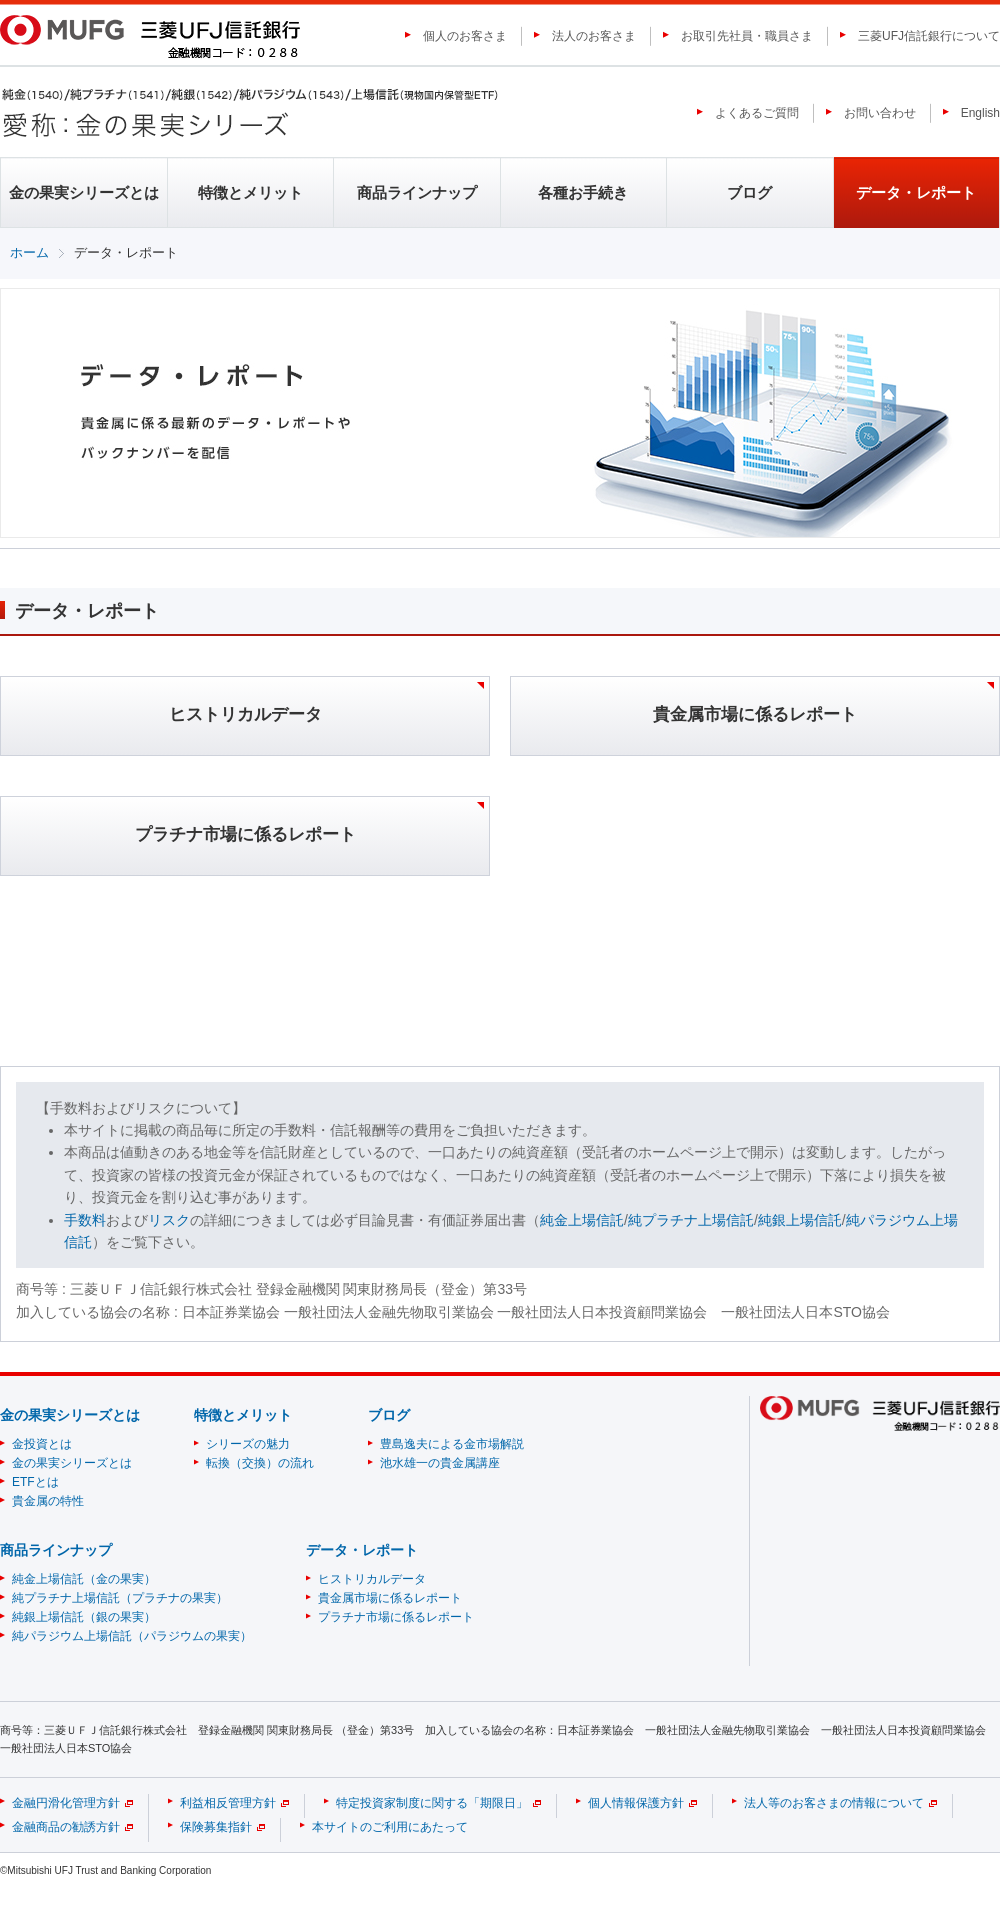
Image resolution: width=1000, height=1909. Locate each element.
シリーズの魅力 (248, 1444)
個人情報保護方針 (636, 1803)
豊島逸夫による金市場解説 (452, 1444)
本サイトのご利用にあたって (390, 1827)
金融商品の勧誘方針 (66, 1827)
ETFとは (35, 1482)
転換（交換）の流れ (260, 1463)
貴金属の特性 (48, 1501)
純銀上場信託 (800, 1220)
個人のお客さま (465, 36)
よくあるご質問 (757, 113)
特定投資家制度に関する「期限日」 (432, 1803)
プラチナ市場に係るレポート (396, 1617)
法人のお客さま (594, 36)
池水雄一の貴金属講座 (440, 1463)
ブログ (749, 192)
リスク (169, 1220)
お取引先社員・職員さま (747, 36)
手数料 (85, 1220)
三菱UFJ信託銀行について (929, 36)
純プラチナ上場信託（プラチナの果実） (120, 1598)
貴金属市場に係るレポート (390, 1598)
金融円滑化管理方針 (66, 1803)
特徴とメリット (250, 192)
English (980, 113)
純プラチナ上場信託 (691, 1220)
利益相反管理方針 (228, 1803)
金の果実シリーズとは (84, 192)
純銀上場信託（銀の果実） (84, 1617)
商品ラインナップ (417, 192)
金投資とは (42, 1444)
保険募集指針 (216, 1827)
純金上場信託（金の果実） (84, 1579)
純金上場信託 (582, 1220)
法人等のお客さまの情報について (834, 1803)
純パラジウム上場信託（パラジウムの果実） (132, 1636)
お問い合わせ (880, 113)
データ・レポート (916, 192)
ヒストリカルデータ (372, 1579)
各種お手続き (583, 192)
